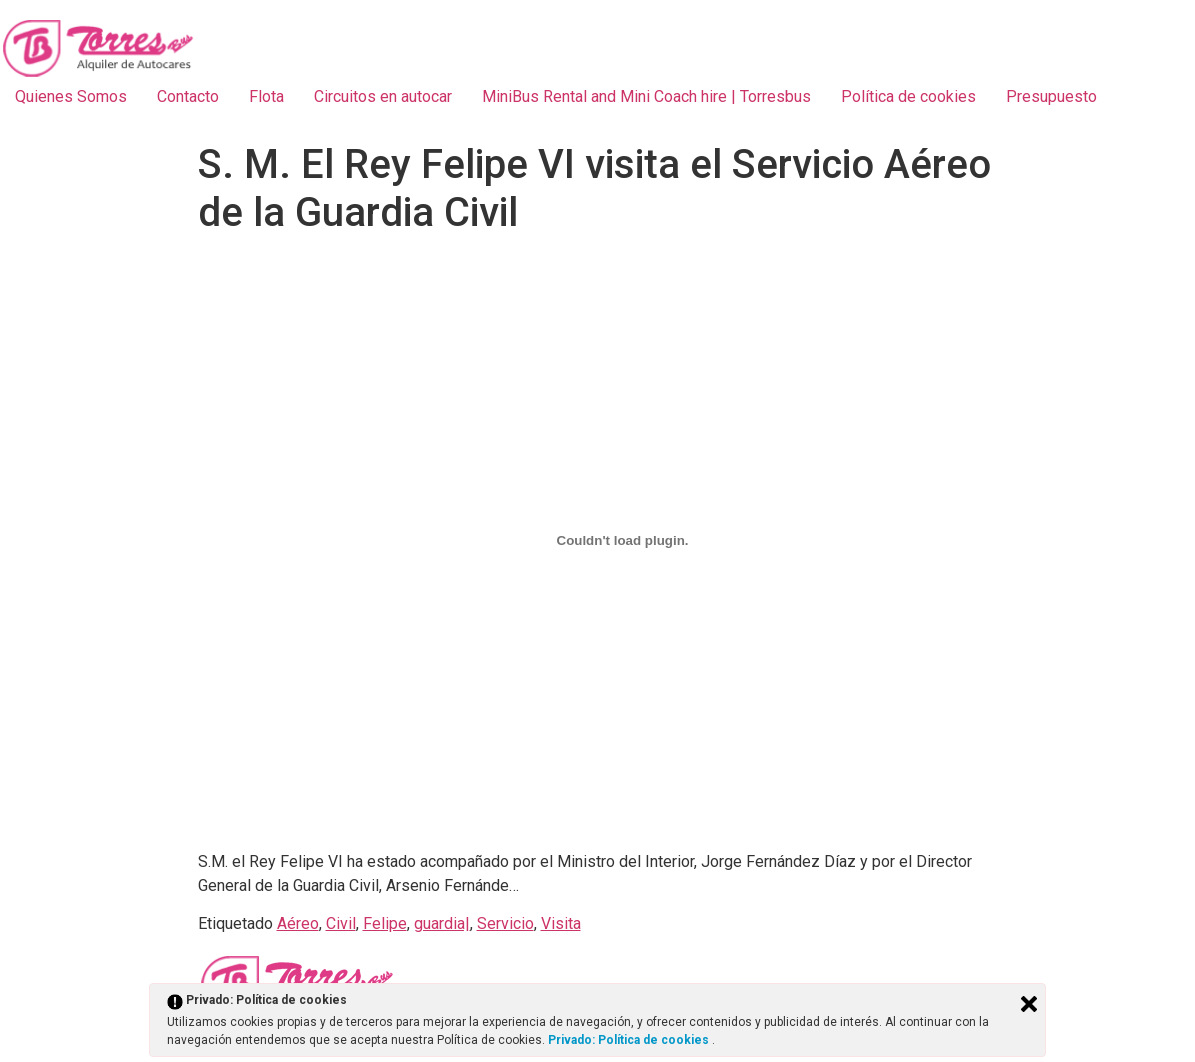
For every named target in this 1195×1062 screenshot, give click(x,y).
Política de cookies (908, 96)
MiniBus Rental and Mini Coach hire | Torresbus (646, 96)
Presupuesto (1051, 96)
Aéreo (298, 923)
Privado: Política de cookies (630, 1040)
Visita (561, 923)
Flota (266, 96)
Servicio (505, 923)
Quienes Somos (71, 96)
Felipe (385, 923)
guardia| (442, 923)
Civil (341, 923)
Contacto (188, 96)
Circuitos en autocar (383, 96)
